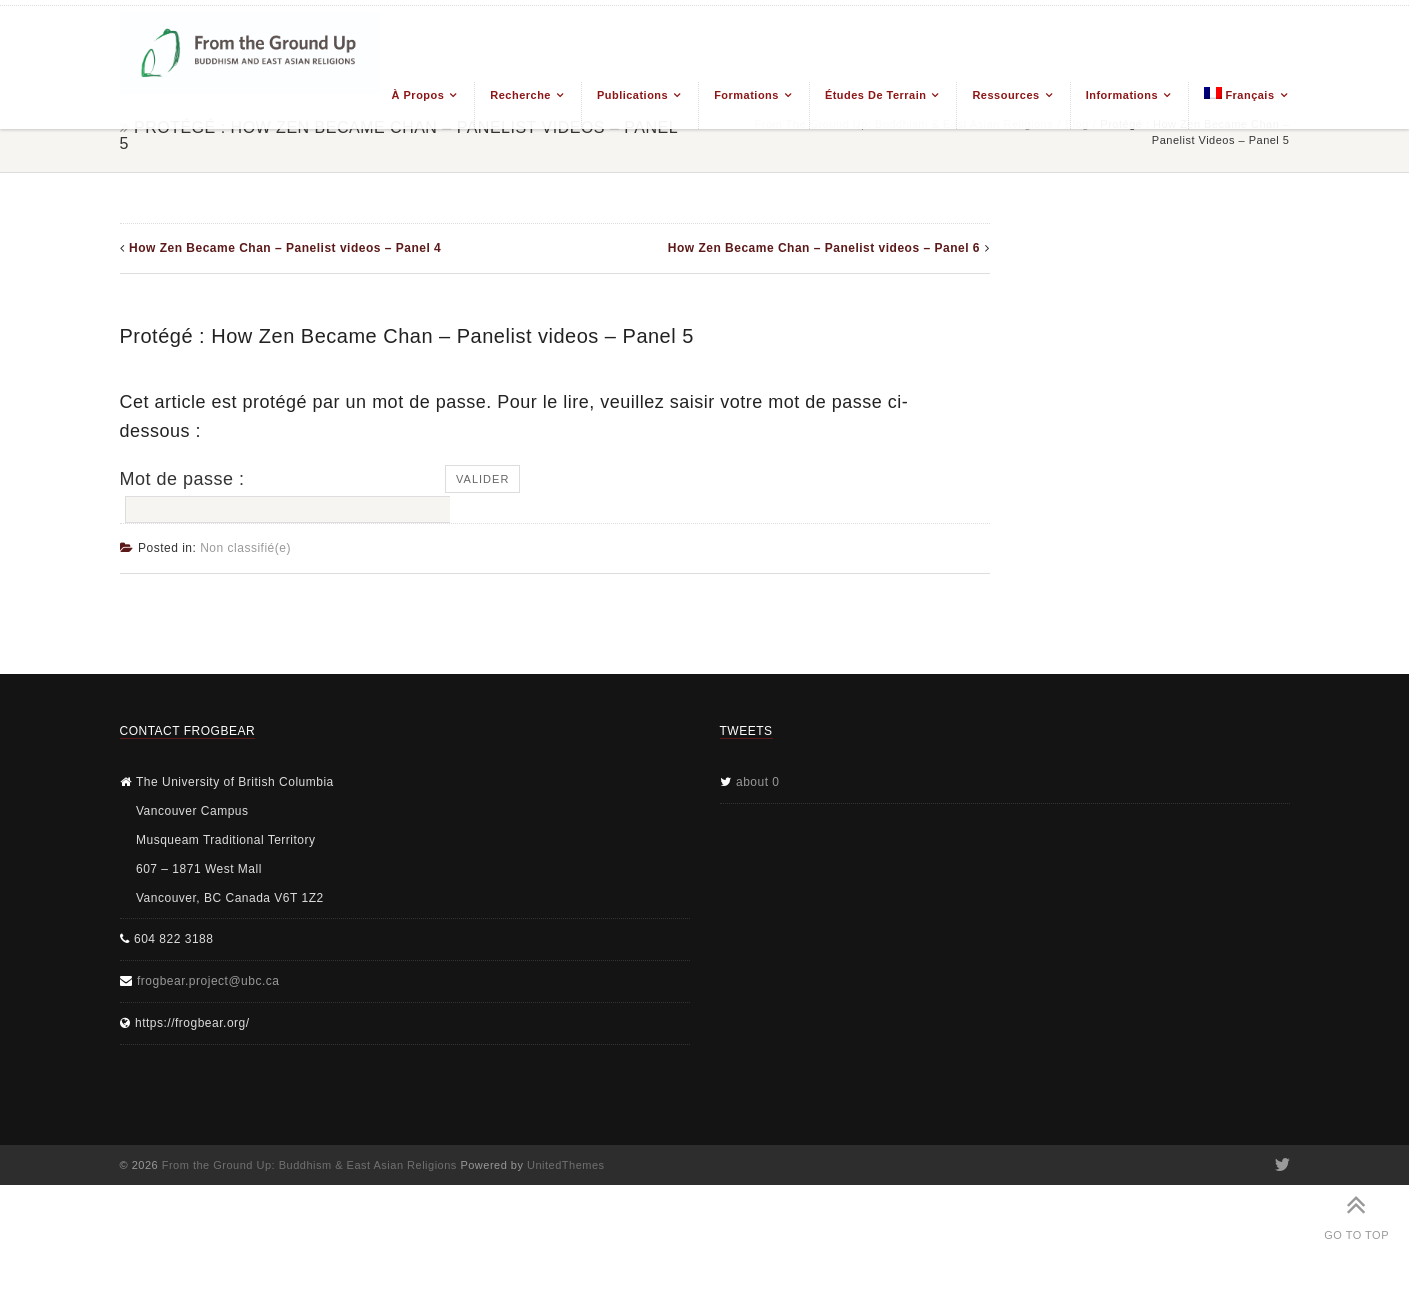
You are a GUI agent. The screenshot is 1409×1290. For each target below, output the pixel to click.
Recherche (520, 95)
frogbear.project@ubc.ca (208, 981)
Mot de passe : (283, 496)
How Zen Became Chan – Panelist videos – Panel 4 (285, 248)
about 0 (758, 782)
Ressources (1005, 95)
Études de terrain (876, 95)
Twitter (1281, 1165)
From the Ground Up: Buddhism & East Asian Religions (309, 1165)
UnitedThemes (566, 1165)
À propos (418, 95)
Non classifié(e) (245, 548)
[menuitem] (1238, 105)
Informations (1122, 95)
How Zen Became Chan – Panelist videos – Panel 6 (824, 248)
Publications (632, 95)
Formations (746, 95)
